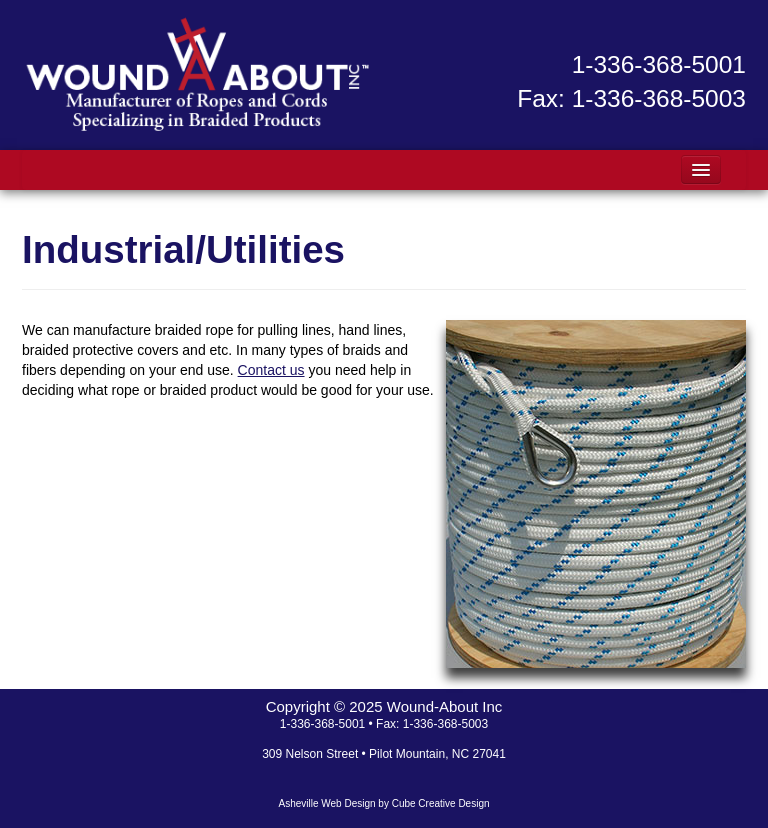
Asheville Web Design (326, 803)
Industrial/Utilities (183, 249)
